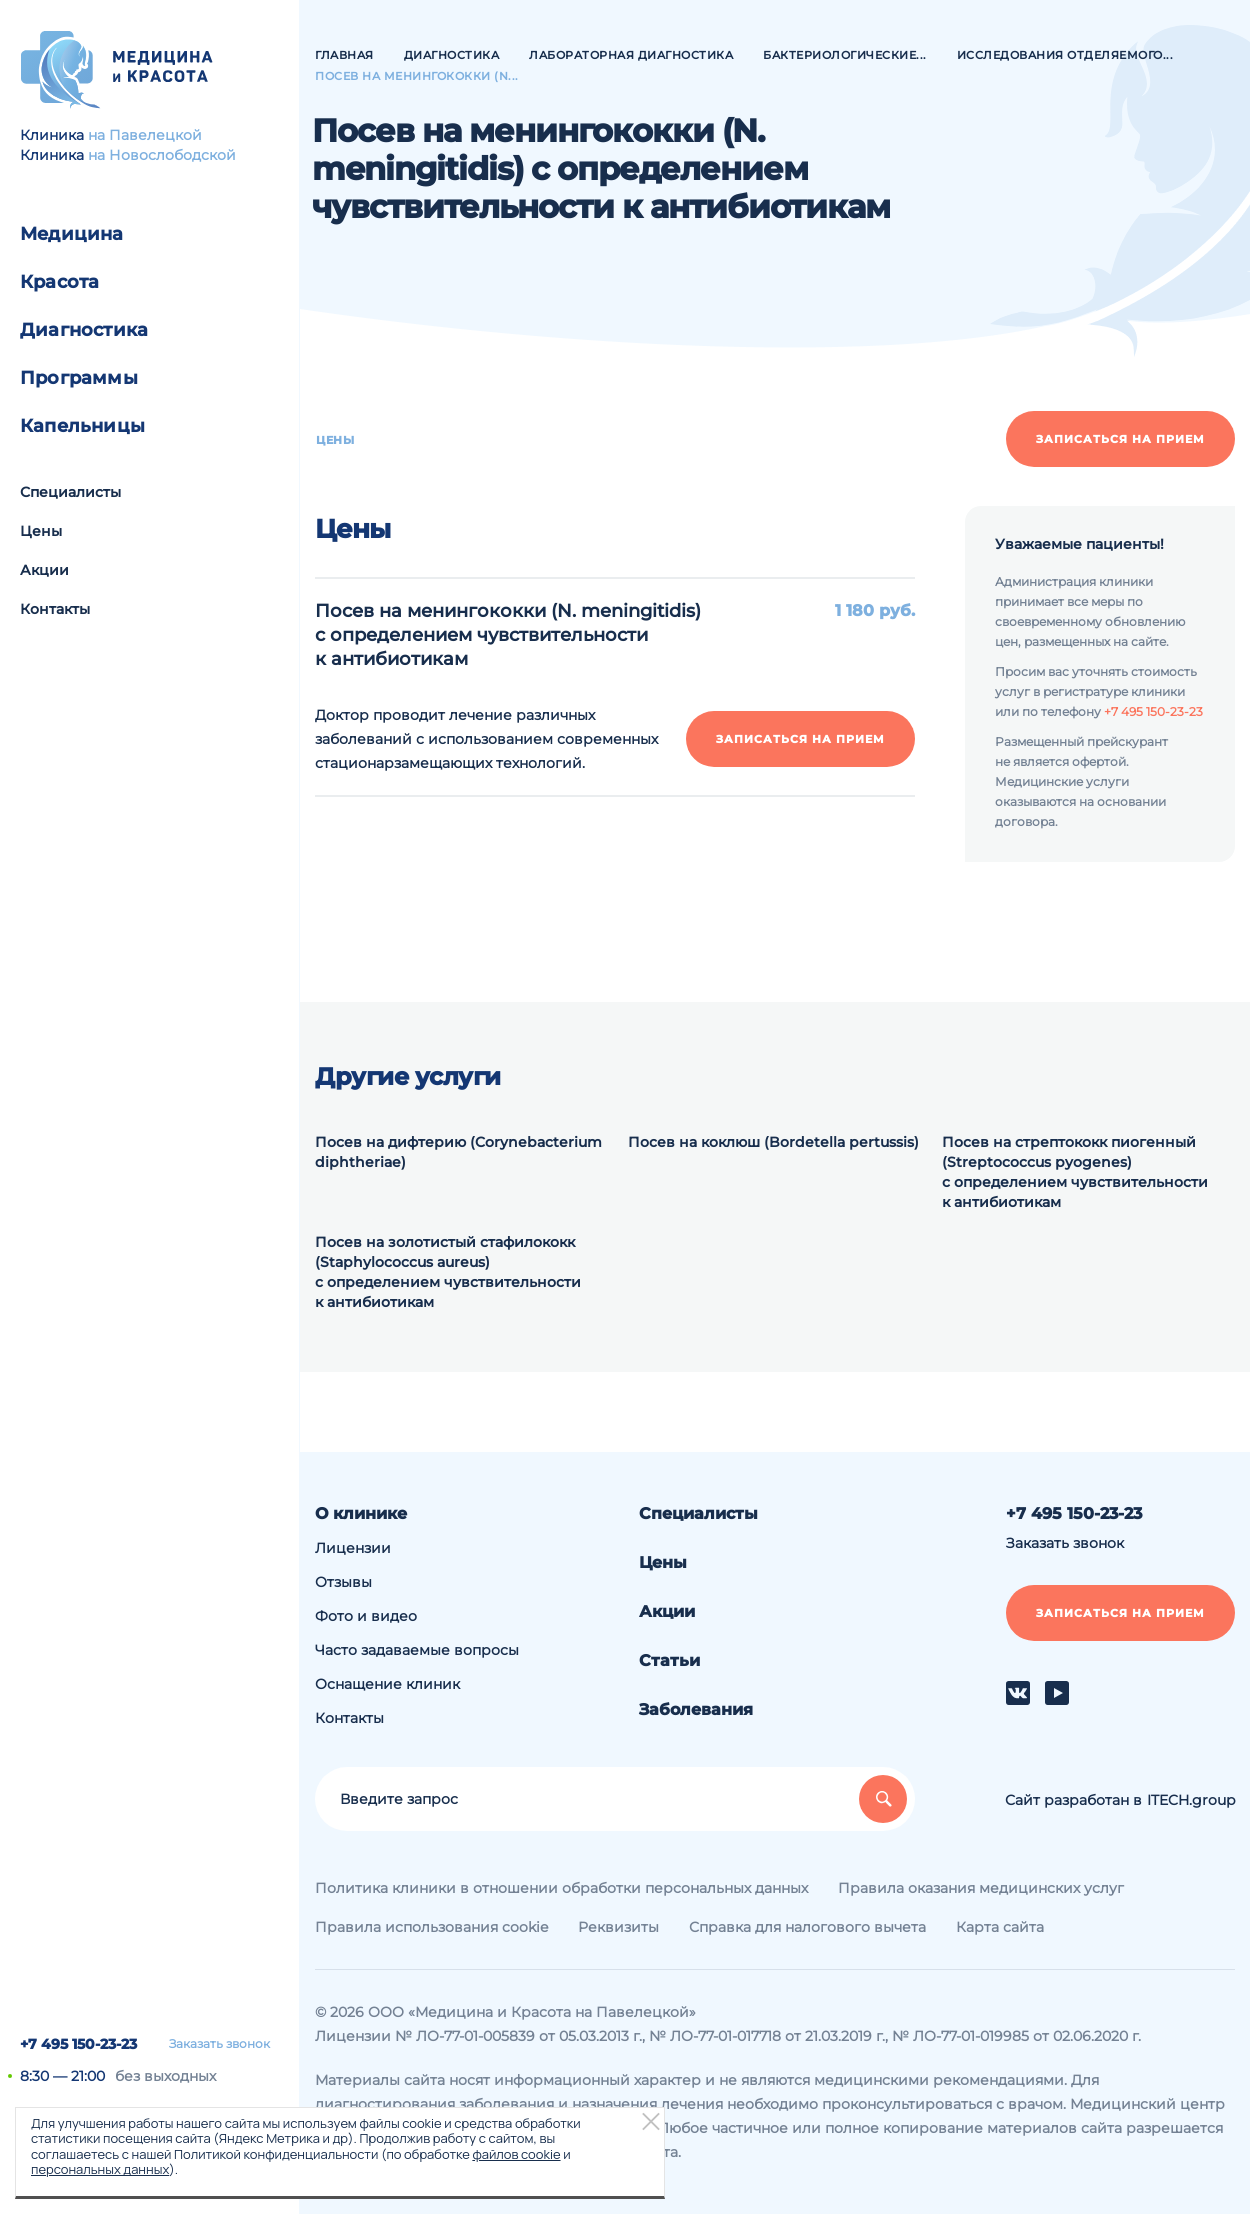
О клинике (361, 1513)
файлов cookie (516, 2154)
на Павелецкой (145, 135)
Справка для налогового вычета (807, 1927)
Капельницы (82, 426)
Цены (41, 531)
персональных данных (100, 2169)
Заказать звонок (219, 2044)
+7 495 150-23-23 (78, 2044)
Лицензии (353, 1548)
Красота (59, 282)
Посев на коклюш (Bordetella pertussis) (773, 1142)
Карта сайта (1000, 1927)
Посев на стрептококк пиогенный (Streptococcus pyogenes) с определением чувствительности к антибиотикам (1075, 1172)
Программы (79, 378)
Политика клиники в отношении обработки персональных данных (561, 1888)
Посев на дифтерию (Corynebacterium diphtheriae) (458, 1152)
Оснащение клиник (387, 1684)
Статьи (669, 1660)
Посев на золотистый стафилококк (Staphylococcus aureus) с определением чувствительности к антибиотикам (448, 1272)
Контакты (55, 609)
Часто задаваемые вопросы (417, 1650)
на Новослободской (162, 155)
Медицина (72, 234)
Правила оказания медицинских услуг (981, 1888)
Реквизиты (618, 1927)
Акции (44, 570)
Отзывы (343, 1582)
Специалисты (70, 492)
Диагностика (84, 330)
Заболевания (696, 1709)
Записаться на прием (1120, 439)
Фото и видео (366, 1616)
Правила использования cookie (431, 1927)
